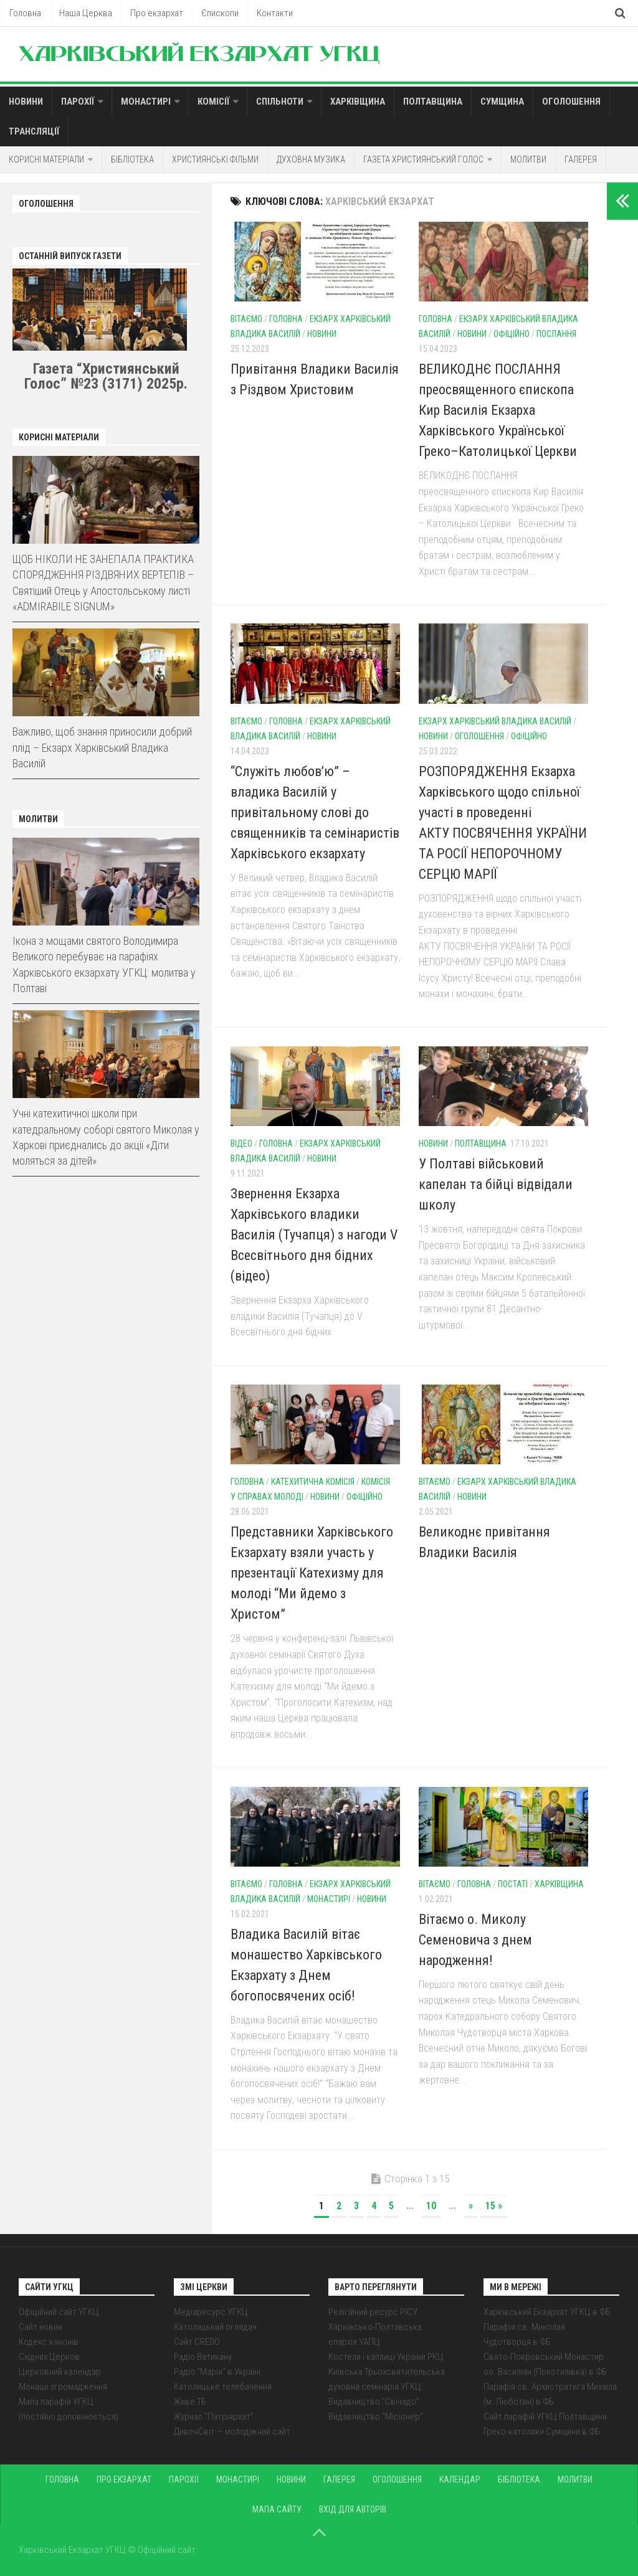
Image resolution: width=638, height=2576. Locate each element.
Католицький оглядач (215, 2326)
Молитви (528, 159)
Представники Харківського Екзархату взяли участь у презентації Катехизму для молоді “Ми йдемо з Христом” (312, 1573)
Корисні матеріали (46, 159)
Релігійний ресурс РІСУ (372, 2312)
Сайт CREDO (197, 2341)
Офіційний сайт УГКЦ (59, 2312)
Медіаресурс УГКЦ (211, 2312)
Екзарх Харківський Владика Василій (495, 721)
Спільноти (279, 101)
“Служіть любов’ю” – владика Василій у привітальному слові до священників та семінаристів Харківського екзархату (315, 812)
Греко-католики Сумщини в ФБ (541, 2431)
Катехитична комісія (313, 1482)
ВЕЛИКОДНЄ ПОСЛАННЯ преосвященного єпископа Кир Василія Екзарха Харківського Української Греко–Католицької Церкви (498, 410)
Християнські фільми (215, 159)
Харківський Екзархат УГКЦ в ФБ (547, 2312)
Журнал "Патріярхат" (214, 2416)
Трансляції (34, 131)
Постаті (513, 1884)
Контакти (275, 13)
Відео (241, 1143)
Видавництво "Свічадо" (373, 2401)
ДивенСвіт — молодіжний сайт (232, 2431)
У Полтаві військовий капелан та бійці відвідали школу (496, 1184)
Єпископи (220, 13)
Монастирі (146, 101)
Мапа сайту (277, 2509)
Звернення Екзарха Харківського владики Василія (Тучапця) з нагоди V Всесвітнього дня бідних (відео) (314, 1235)
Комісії (213, 101)
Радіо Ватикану (203, 2356)
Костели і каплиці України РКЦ (386, 2356)
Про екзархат (156, 13)
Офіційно (511, 334)
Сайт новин (40, 2326)
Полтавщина (432, 101)
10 (431, 2206)
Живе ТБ (190, 2401)
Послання (556, 334)
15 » (493, 2206)
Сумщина (502, 101)
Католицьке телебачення (223, 2386)
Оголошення (571, 101)
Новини (26, 101)
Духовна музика (311, 159)
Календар (459, 2479)
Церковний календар (60, 2371)
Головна (25, 13)
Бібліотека (132, 159)
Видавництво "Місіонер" (375, 2416)
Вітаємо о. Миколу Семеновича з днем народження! (475, 1939)
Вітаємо (246, 319)
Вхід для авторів (352, 2509)
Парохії (77, 101)
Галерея (580, 159)
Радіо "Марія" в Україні (217, 2371)
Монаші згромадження (63, 2386)
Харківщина (357, 101)
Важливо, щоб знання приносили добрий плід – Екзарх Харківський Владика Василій (102, 747)
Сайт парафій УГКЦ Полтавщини (545, 2416)
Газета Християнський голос (423, 159)
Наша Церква (85, 13)
